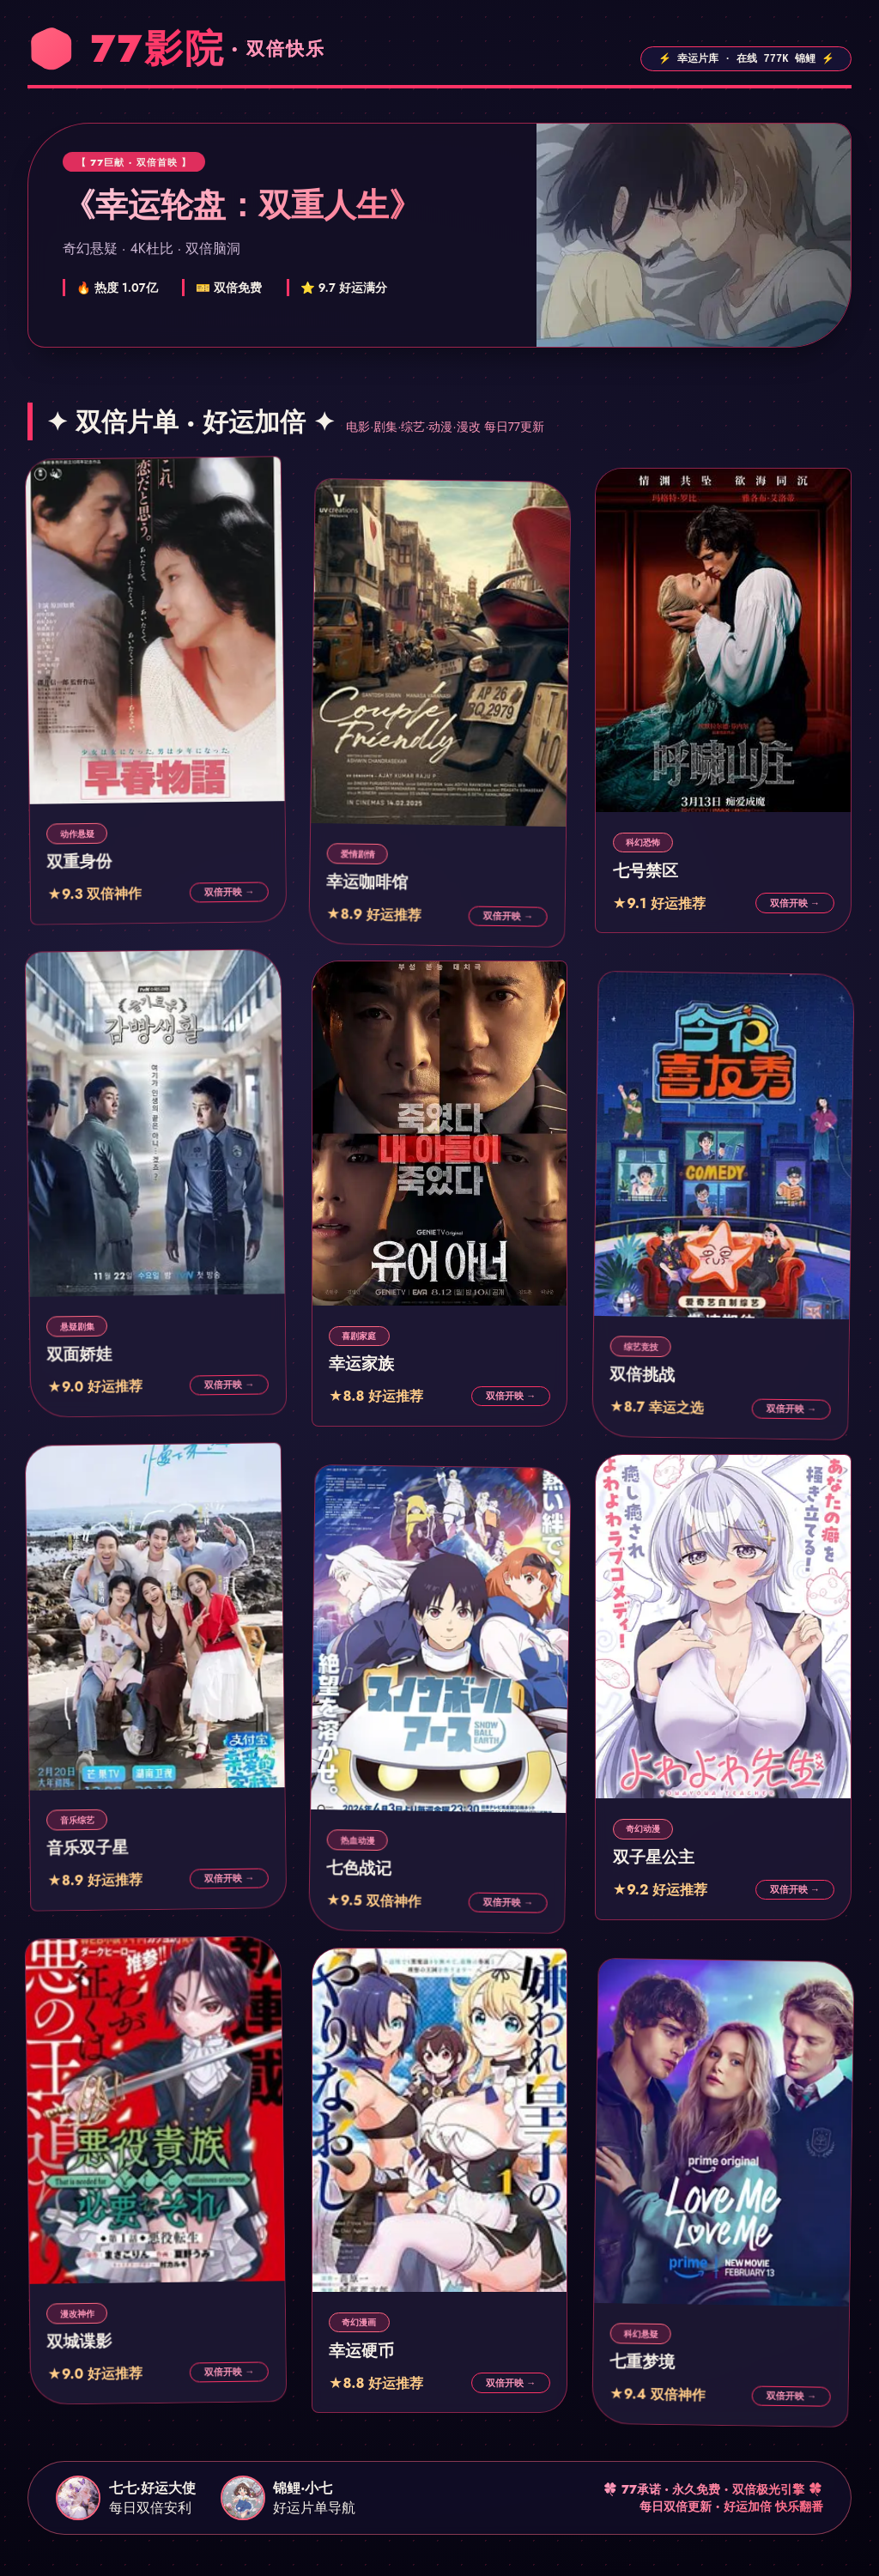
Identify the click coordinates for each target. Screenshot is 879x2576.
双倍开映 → (229, 891)
